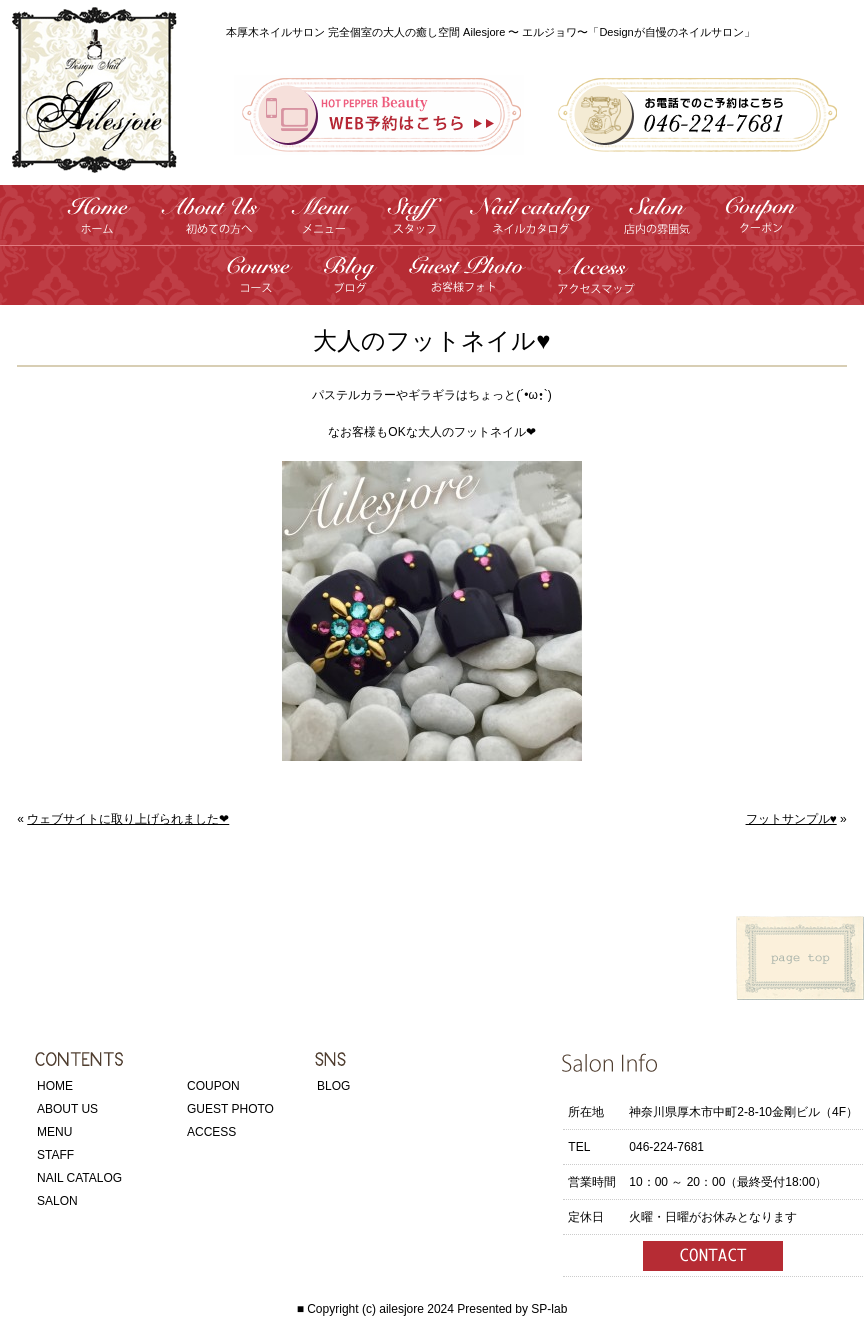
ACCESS (211, 1132)
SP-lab (549, 1309)
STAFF (55, 1155)
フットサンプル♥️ (791, 819)
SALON (57, 1201)
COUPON (213, 1086)
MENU (54, 1132)
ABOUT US (67, 1109)
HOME (55, 1086)
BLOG (333, 1086)
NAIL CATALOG (79, 1178)
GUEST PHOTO (230, 1109)
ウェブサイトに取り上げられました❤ (128, 819)
